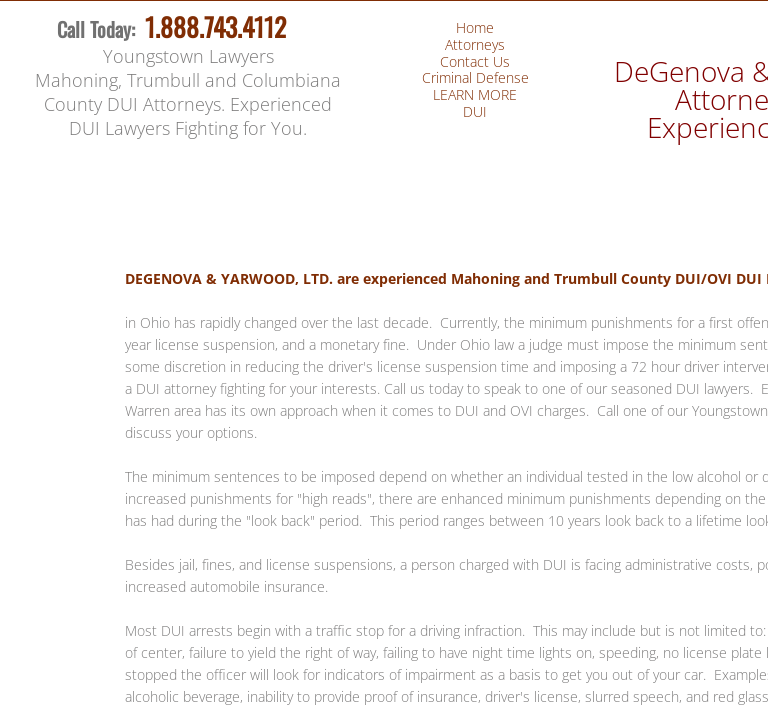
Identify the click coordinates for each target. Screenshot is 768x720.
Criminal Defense (475, 77)
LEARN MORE (475, 94)
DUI (475, 111)
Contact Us (475, 61)
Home (475, 27)
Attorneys (475, 44)
